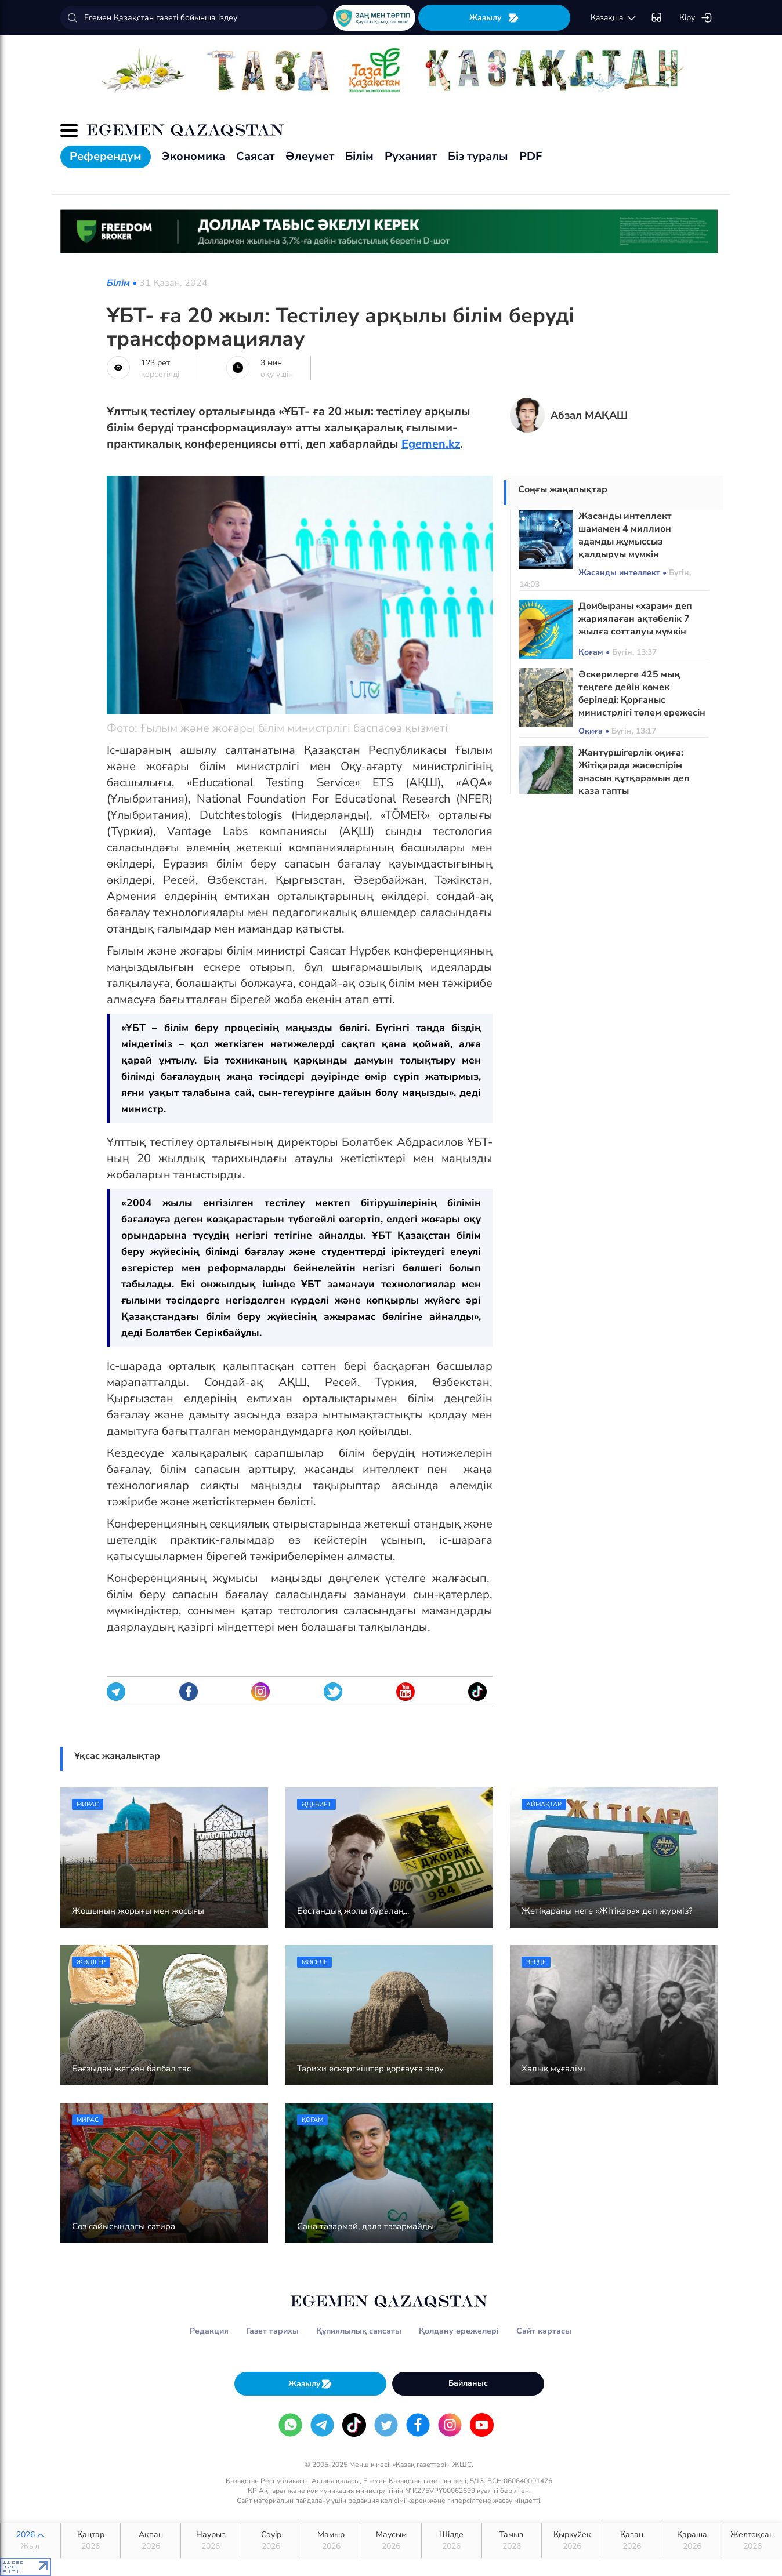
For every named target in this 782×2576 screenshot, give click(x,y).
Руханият (411, 156)
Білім (359, 156)
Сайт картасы (543, 2330)
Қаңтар (91, 2540)
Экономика (193, 156)
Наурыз (211, 2540)
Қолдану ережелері (459, 2330)
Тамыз (512, 2540)
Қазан (632, 2540)
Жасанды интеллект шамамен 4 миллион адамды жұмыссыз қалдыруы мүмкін (625, 535)
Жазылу (494, 18)
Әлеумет (309, 156)
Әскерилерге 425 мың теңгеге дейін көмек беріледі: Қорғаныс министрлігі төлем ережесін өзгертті (641, 700)
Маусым (391, 2540)
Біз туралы (478, 156)
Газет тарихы (272, 2330)
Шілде (452, 2540)
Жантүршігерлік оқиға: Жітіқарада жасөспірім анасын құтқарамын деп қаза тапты (634, 771)
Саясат (255, 156)
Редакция (209, 2330)
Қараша (692, 2540)
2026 (30, 2540)
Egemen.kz (430, 444)
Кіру (695, 18)
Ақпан (150, 2540)
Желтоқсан (752, 2540)
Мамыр (331, 2540)
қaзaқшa (614, 18)
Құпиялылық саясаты (358, 2330)
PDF (530, 156)
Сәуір (271, 2540)
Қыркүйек (572, 2540)
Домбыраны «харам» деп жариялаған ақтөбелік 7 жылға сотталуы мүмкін (635, 619)
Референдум (106, 156)
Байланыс (468, 2383)
